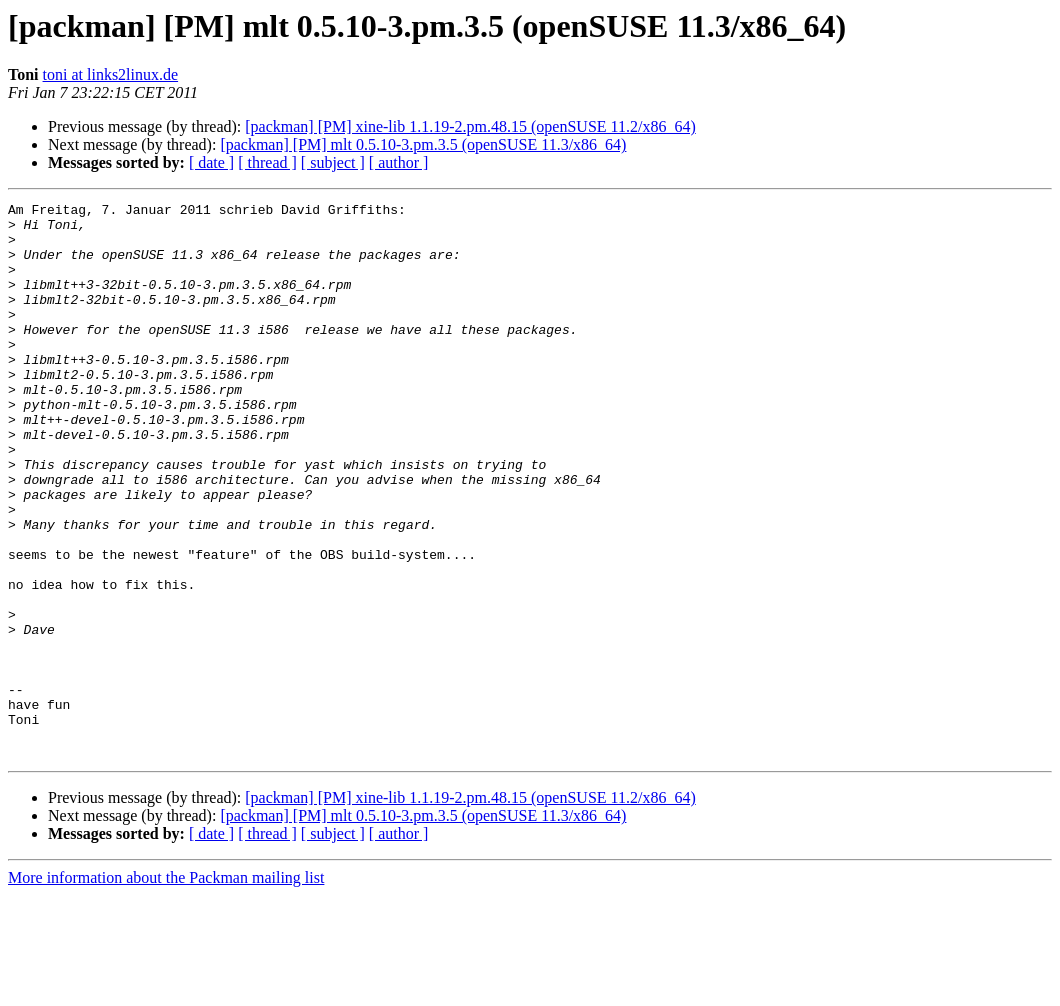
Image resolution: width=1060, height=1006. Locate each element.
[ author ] (399, 162)
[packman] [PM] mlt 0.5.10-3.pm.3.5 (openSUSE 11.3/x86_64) (423, 144)
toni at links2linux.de (111, 74)
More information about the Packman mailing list (166, 988)
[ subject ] (333, 162)
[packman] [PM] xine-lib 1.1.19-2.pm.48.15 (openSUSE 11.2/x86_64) (470, 126)
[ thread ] (267, 162)
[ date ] (211, 162)
